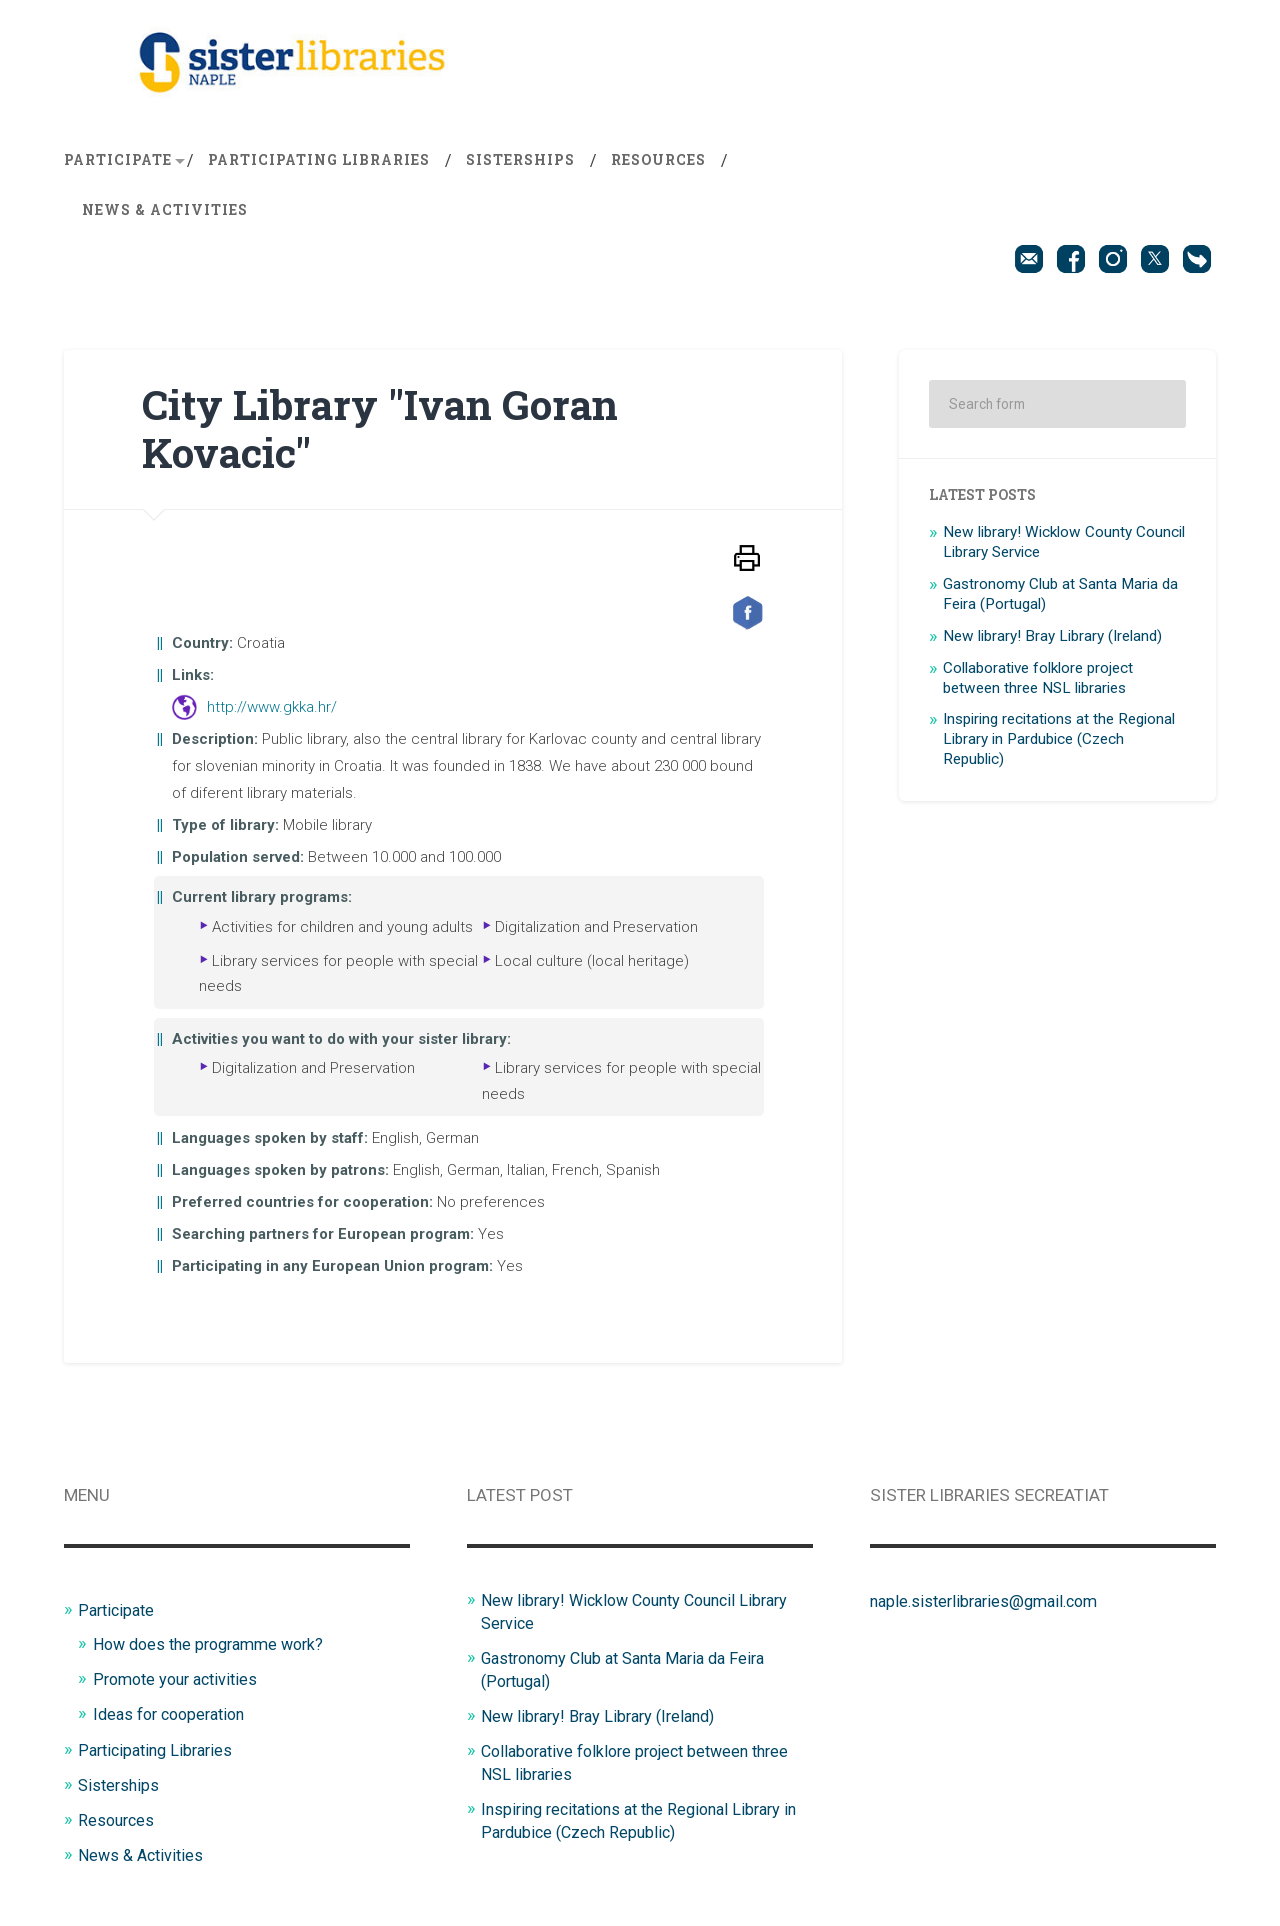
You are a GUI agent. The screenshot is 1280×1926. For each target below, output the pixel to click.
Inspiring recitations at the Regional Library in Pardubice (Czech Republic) (1059, 743)
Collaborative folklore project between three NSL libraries (1038, 682)
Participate (118, 164)
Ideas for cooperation (175, 1715)
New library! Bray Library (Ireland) (1052, 640)
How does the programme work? (216, 1647)
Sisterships (520, 164)
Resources (658, 164)
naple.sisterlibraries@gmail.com (991, 1605)
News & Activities (165, 214)
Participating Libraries (319, 164)
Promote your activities (180, 1681)
